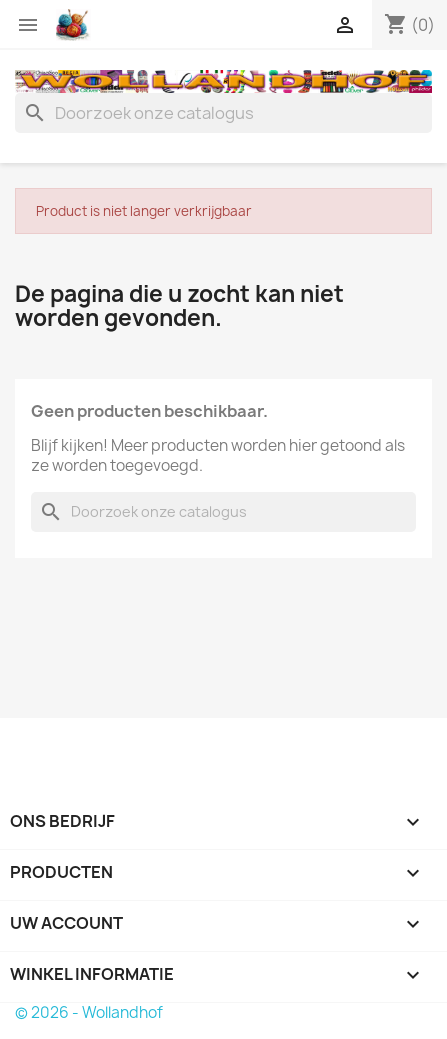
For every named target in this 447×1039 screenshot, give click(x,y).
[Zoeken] (223, 113)
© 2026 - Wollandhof (89, 1012)
